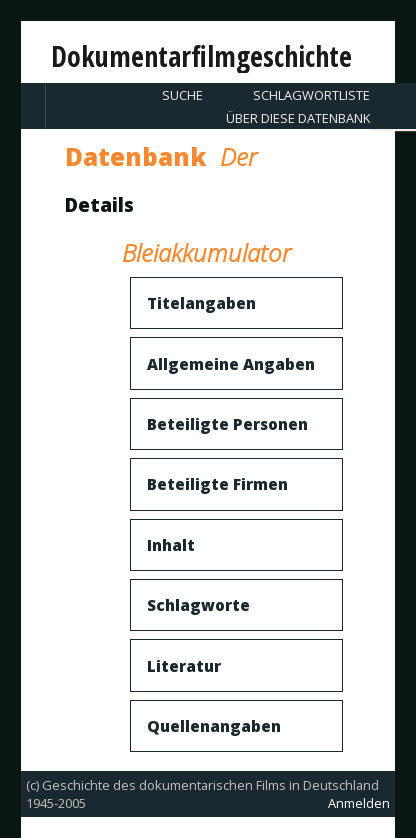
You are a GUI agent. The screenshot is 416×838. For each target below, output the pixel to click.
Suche (182, 95)
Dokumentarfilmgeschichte (201, 56)
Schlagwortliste (311, 95)
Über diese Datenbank (298, 118)
